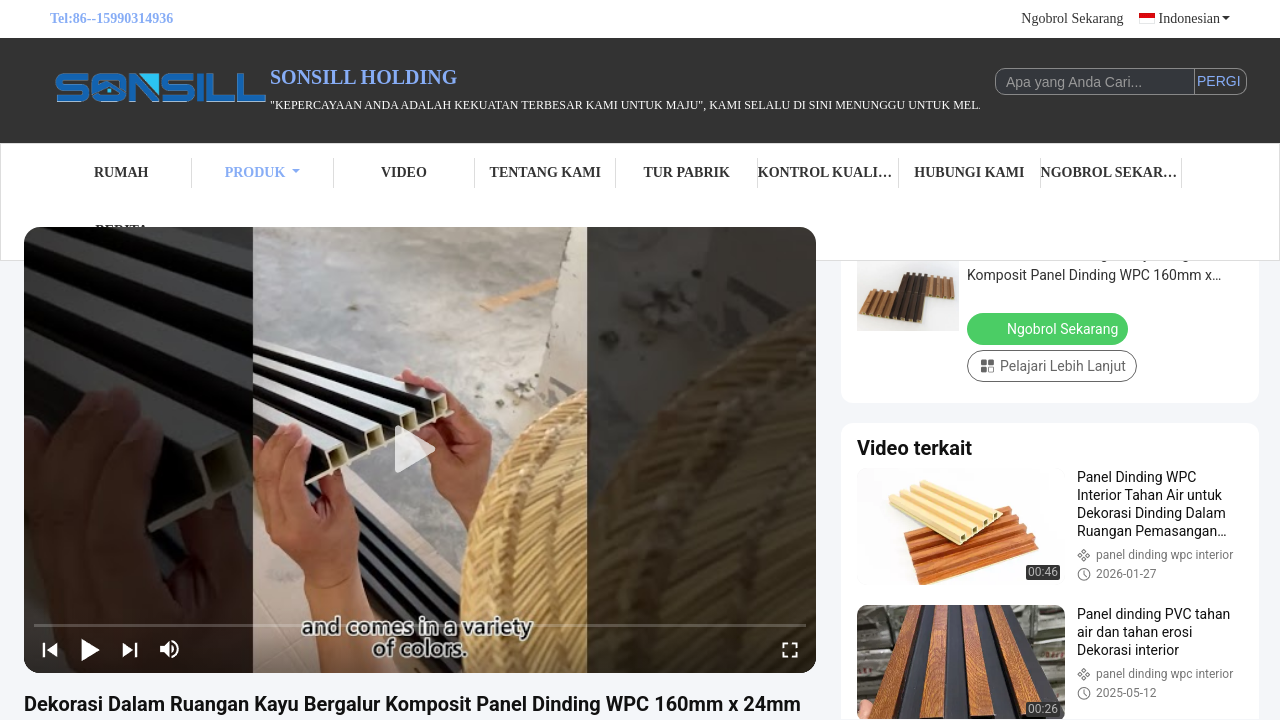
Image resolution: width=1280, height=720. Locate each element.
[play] (420, 450)
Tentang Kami (545, 172)
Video (404, 172)
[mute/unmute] (170, 649)
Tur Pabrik (686, 172)
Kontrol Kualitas (828, 172)
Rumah (121, 172)
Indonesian (1194, 18)
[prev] (50, 649)
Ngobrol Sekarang (1072, 18)
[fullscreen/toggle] (790, 649)
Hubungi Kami (969, 172)
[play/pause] (90, 649)
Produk (263, 172)
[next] (130, 649)
